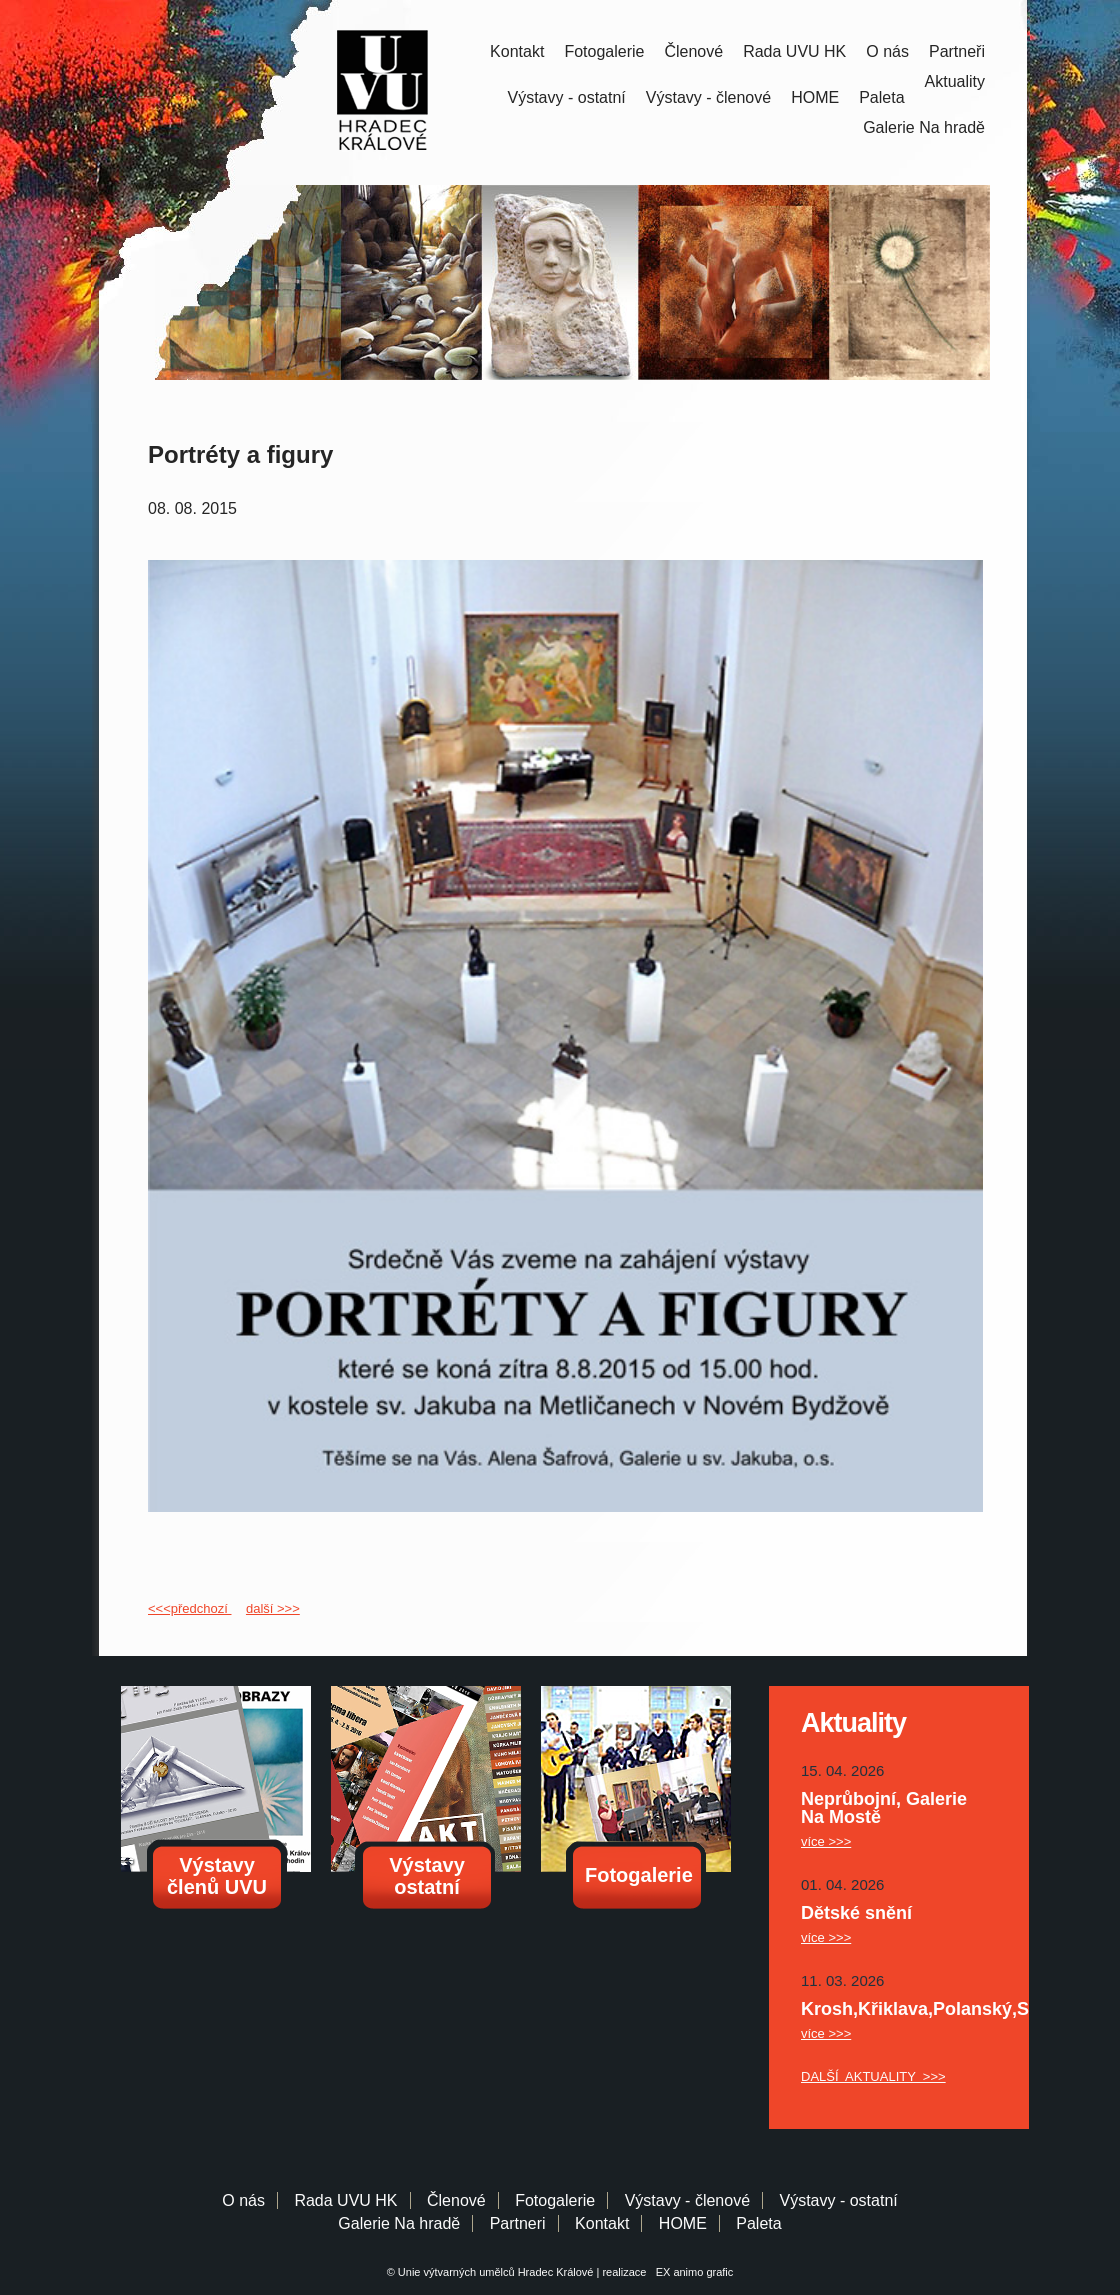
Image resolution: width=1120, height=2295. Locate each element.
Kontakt (517, 51)
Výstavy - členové (708, 97)
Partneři (957, 51)
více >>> (826, 1841)
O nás (887, 51)
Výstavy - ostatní (567, 97)
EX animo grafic (692, 2272)
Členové (693, 51)
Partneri (518, 2223)
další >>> (273, 1608)
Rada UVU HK (794, 51)
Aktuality (955, 81)
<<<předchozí (189, 1608)
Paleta (881, 97)
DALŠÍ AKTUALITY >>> (873, 2076)
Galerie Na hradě (399, 2223)
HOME (815, 97)
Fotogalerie (604, 51)
